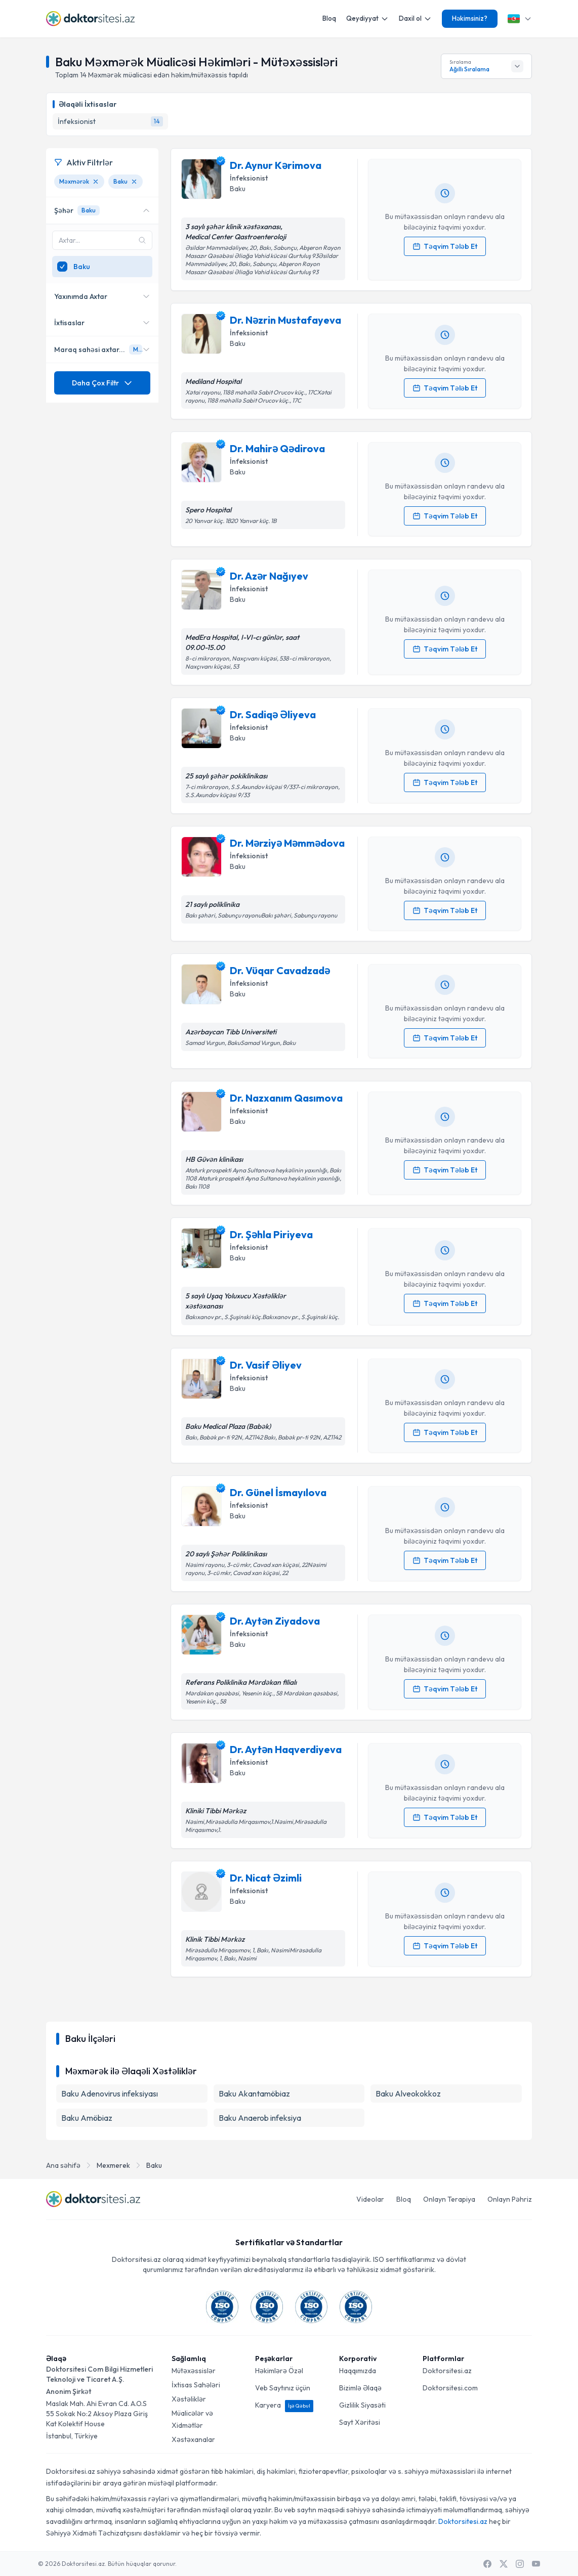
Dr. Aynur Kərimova (275, 165)
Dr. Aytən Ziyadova (275, 1620)
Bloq (329, 18)
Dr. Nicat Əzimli (266, 1877)
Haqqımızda (357, 2370)
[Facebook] (487, 2564)
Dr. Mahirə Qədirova (277, 448)
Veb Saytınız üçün (282, 2387)
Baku (154, 2165)
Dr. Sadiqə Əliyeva (273, 714)
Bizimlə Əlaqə (360, 2387)
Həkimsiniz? (469, 18)
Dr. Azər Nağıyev (269, 576)
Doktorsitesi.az (447, 2370)
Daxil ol (415, 18)
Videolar (370, 2199)
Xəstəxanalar (193, 2439)
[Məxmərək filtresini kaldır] (95, 181)
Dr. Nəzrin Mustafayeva (285, 320)
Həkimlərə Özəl (279, 2370)
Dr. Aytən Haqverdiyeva (286, 1749)
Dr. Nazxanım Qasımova (286, 1097)
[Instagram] (520, 2564)
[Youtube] (536, 2564)
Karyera (284, 2405)
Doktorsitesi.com (450, 2387)
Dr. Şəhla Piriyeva (271, 1234)
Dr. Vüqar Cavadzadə (280, 970)
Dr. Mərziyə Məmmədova (287, 843)
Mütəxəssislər (194, 2370)
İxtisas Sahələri (196, 2384)
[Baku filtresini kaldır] (134, 181)
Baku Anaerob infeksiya (260, 2118)
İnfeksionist (249, 178)
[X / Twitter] (504, 2564)
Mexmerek (113, 2165)
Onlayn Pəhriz (509, 2199)
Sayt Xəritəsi (359, 2422)
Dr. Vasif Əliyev (266, 1365)
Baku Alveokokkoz (408, 2093)
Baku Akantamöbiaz (254, 2093)
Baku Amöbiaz (86, 2118)
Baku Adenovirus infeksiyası (109, 2093)
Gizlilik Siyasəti (362, 2405)
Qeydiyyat (367, 18)
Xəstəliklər (189, 2399)
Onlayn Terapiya (449, 2199)
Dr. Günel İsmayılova (278, 1492)
